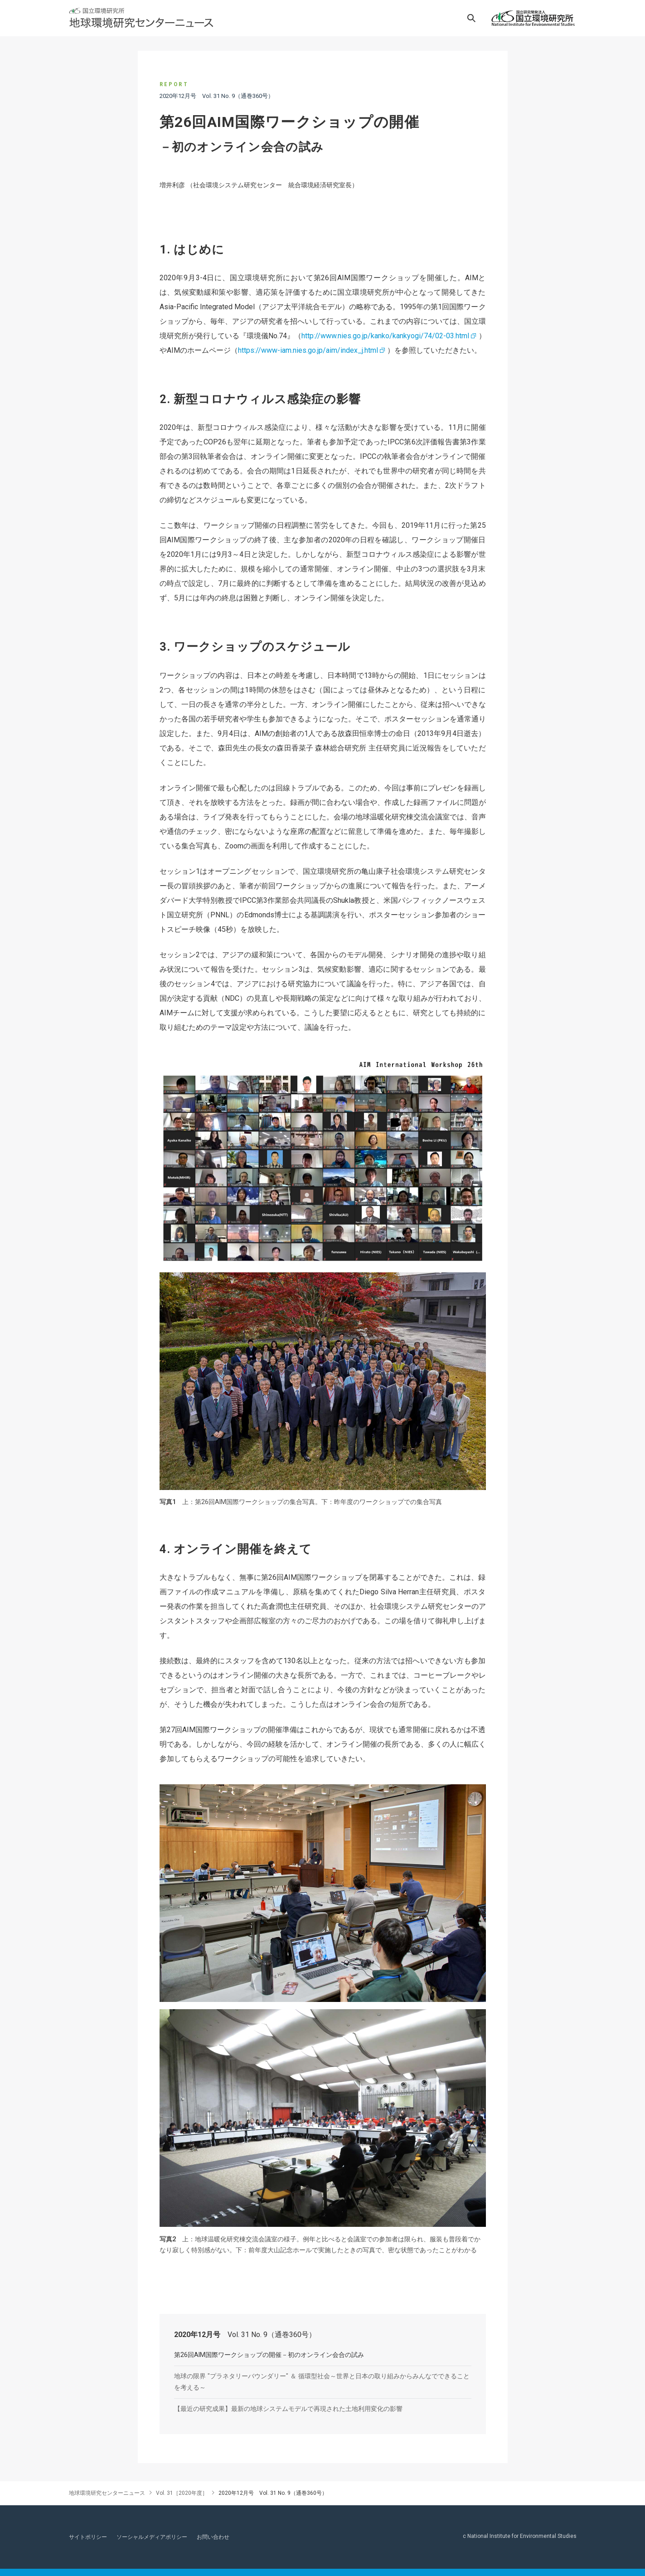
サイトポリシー (88, 2537)
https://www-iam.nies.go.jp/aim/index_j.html (308, 350)
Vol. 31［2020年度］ (182, 2493)
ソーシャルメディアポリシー (151, 2537)
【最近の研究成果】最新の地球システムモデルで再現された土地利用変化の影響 (288, 2408)
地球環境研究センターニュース (107, 2493)
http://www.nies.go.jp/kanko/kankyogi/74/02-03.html (385, 335)
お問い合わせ (213, 2537)
